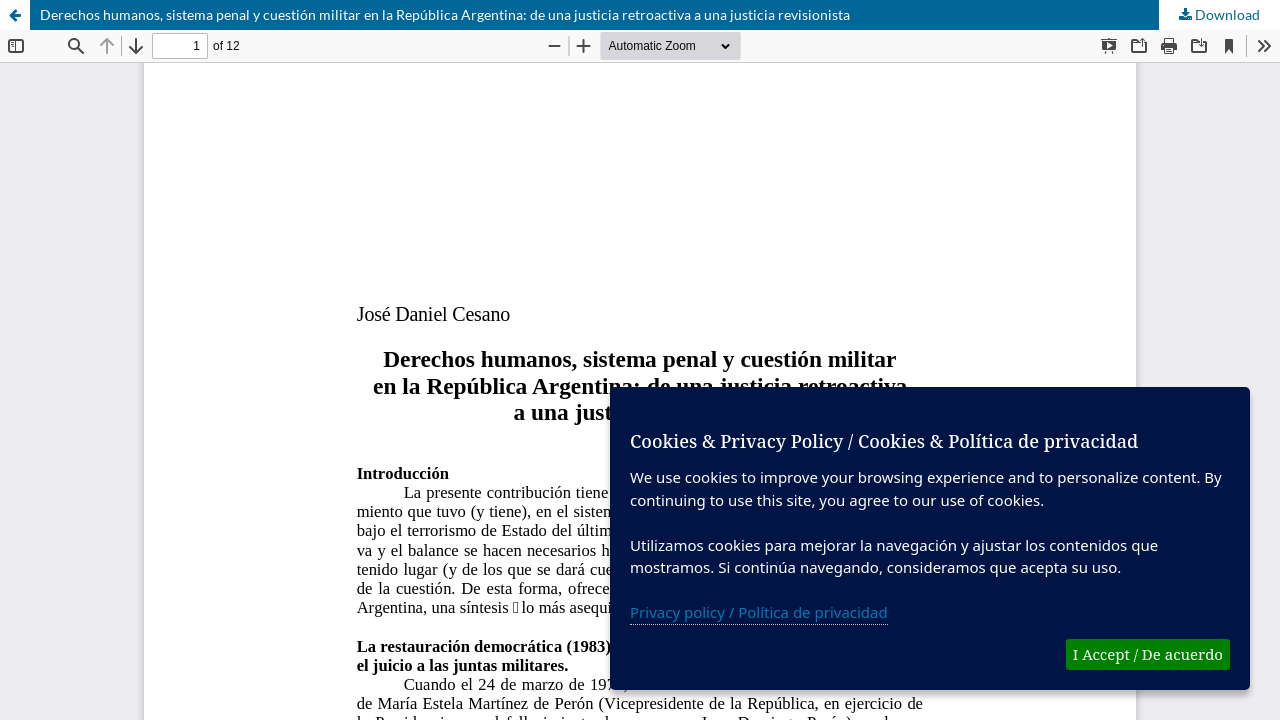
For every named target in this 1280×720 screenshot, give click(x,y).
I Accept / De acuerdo (1148, 654)
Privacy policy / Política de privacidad (759, 612)
